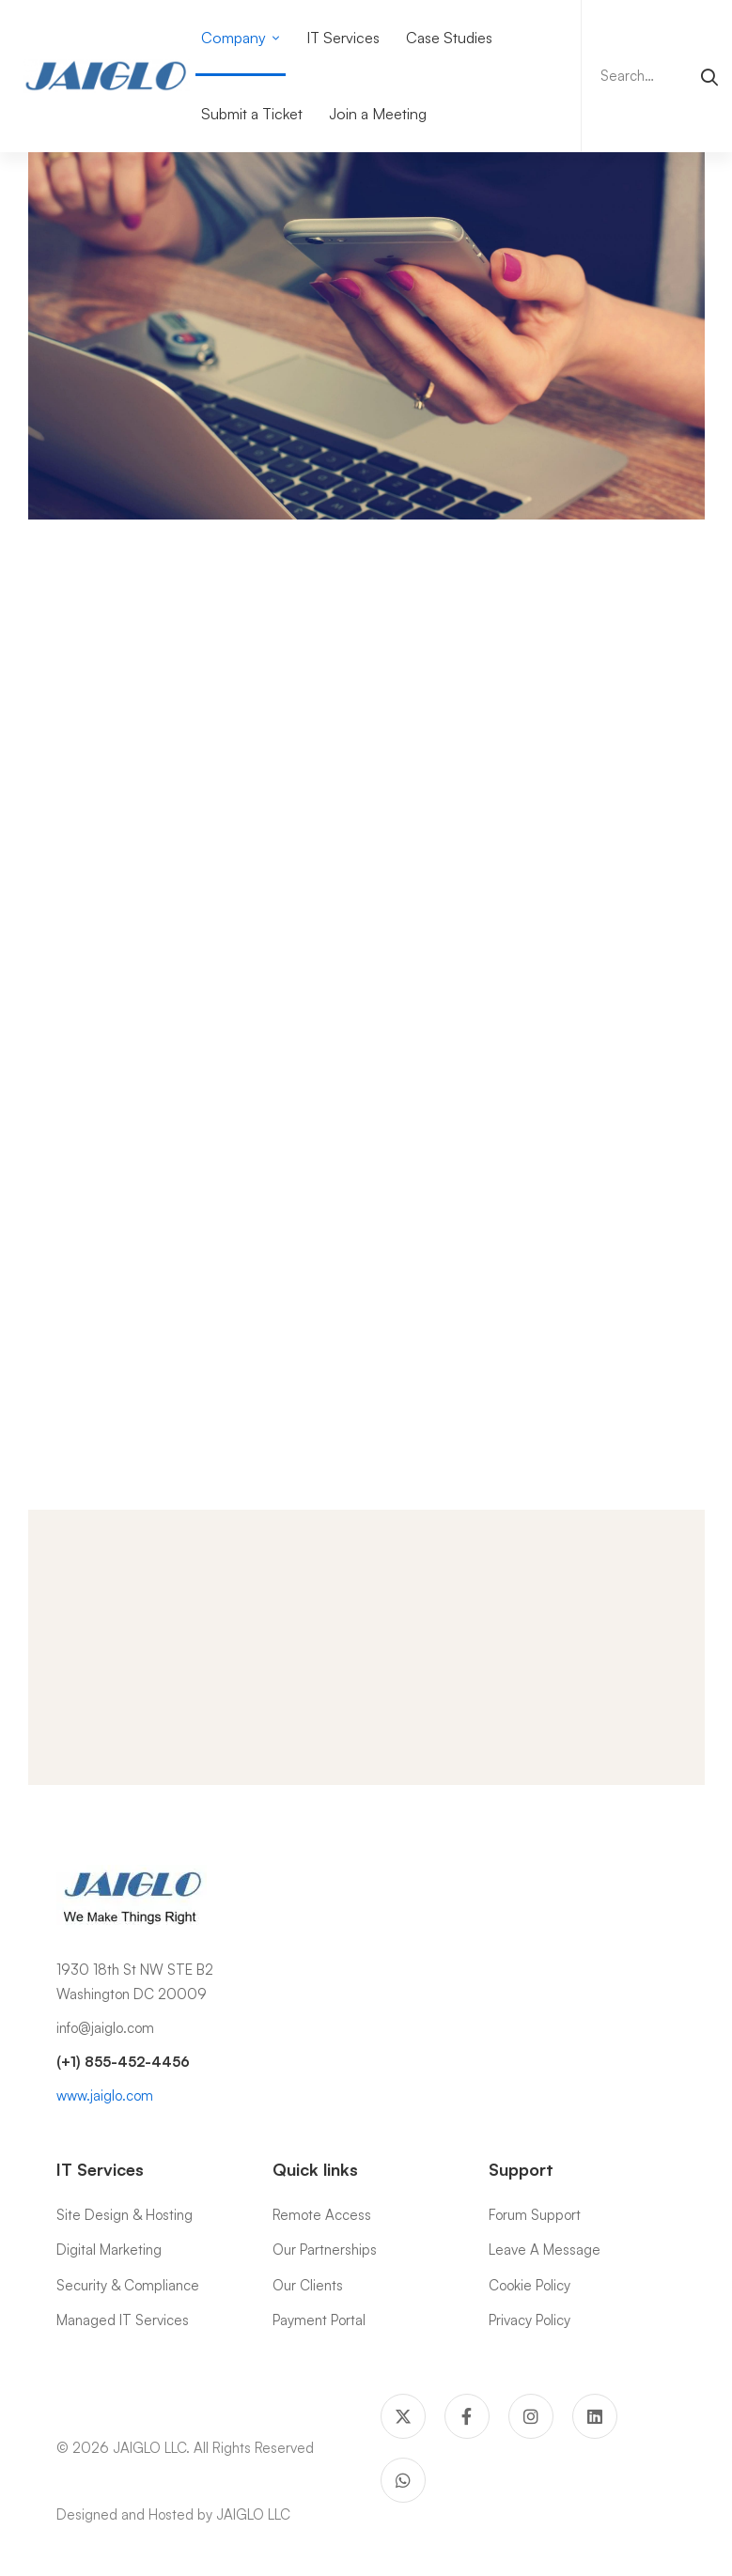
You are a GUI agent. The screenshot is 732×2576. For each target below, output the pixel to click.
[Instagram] (530, 2416)
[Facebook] (467, 2416)
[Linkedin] (594, 2416)
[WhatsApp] (403, 2480)
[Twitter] (403, 2416)
